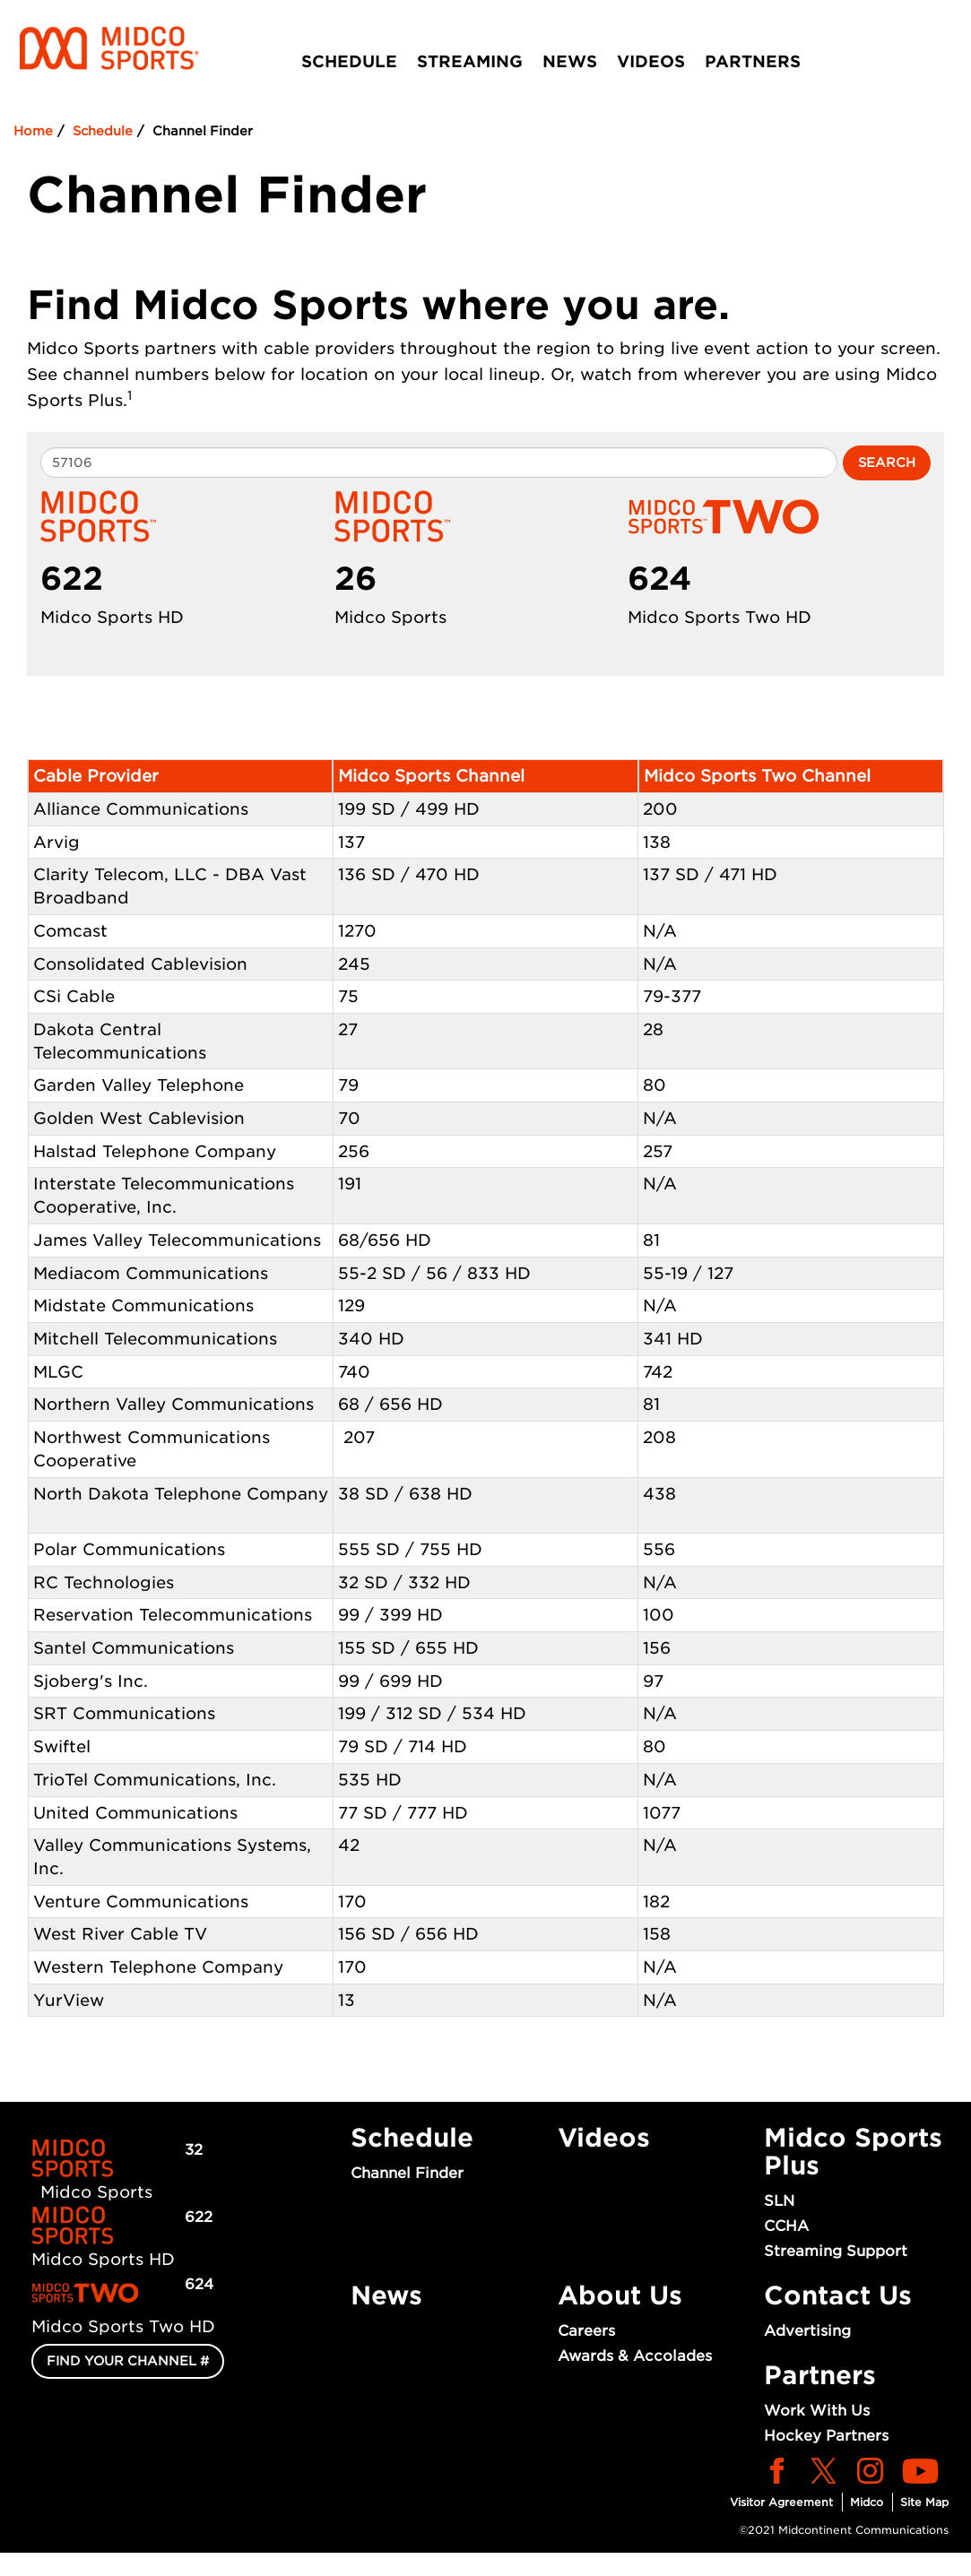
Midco (866, 2502)
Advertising (807, 2330)
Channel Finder (407, 2173)
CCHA (786, 2226)
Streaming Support (835, 2251)
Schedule (349, 61)
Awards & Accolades (635, 2355)
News (569, 61)
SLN (779, 2200)
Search (886, 462)
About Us (620, 2295)
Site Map (924, 2502)
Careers (586, 2330)
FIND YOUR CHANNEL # (128, 2361)
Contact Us (838, 2295)
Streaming (470, 61)
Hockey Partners (826, 2435)
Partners (753, 61)
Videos (651, 61)
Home (33, 131)
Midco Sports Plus (853, 2151)
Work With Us (817, 2410)
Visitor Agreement (781, 2502)
